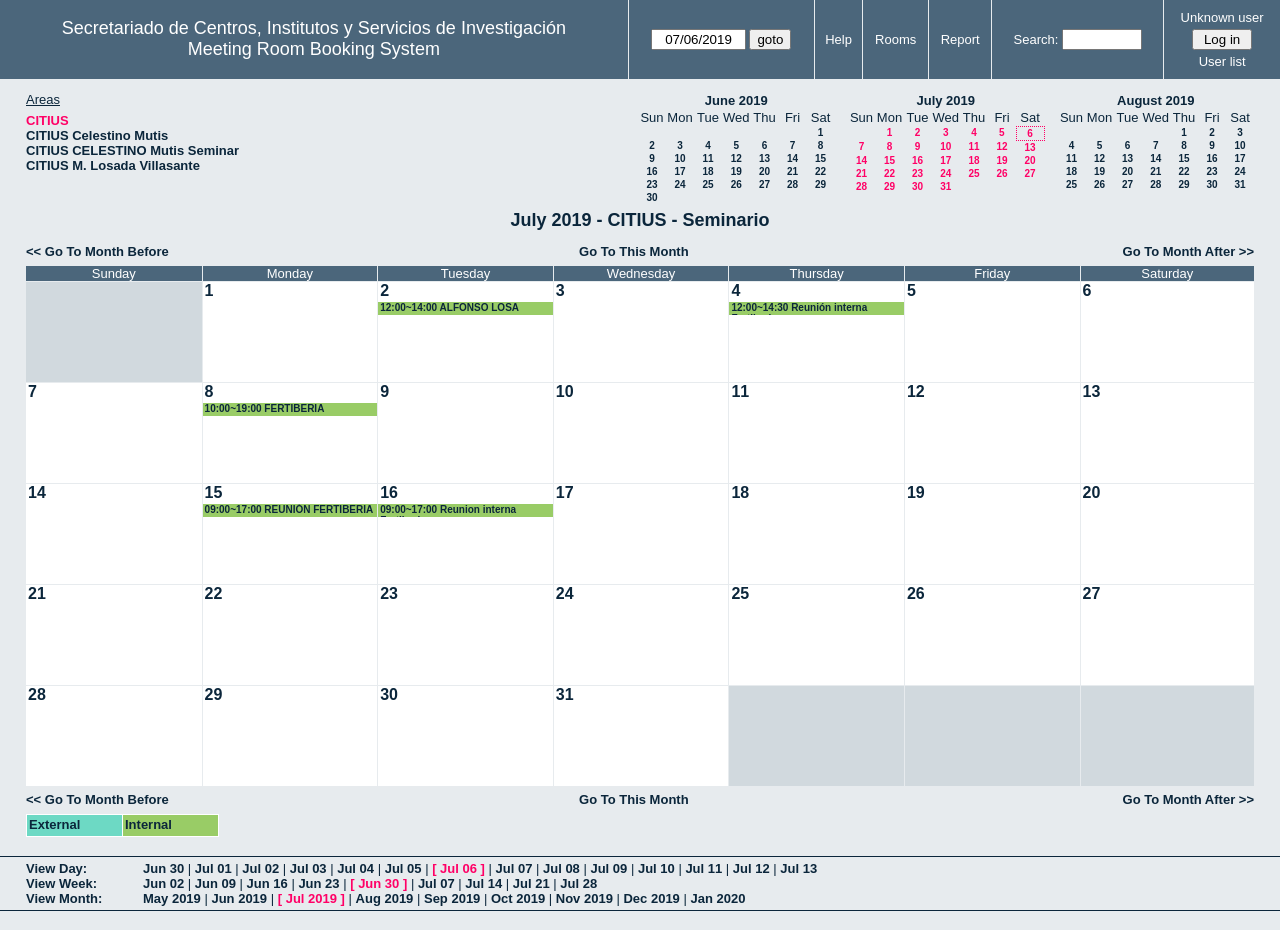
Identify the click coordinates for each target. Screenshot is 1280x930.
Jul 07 (514, 868)
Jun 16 (267, 883)
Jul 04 (355, 868)
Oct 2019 (518, 898)
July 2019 (945, 100)
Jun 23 (318, 883)
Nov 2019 (584, 898)
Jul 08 (561, 868)
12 (736, 158)
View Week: (61, 883)
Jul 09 (608, 868)
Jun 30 (163, 868)
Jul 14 (483, 883)
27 (764, 184)
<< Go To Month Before (97, 251)
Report (960, 39)
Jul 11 (703, 868)
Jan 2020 (717, 898)
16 (651, 171)
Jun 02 (163, 883)
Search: (1036, 39)
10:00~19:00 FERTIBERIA (265, 408)
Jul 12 (751, 868)
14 (792, 158)
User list (1222, 61)
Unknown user (1222, 17)
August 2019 (1155, 100)
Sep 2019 (452, 898)
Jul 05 (403, 868)
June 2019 (736, 100)
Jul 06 (458, 868)
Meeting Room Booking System (314, 49)
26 (736, 184)
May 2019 (172, 898)
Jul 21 (531, 883)
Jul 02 (260, 868)
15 (820, 158)
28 (792, 184)
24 (679, 184)
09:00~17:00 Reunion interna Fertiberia (448, 510)
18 (707, 171)
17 (679, 171)
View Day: (56, 868)
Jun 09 (215, 883)
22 (820, 171)
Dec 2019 (651, 898)
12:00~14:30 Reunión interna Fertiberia (799, 308)
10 (679, 158)
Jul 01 (213, 868)
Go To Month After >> (1188, 251)
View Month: (64, 898)
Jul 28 (578, 883)
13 (764, 158)
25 (707, 184)
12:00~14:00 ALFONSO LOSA (449, 307)
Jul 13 (798, 868)
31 (945, 186)
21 (792, 171)
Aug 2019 (385, 898)
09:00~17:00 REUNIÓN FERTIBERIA (289, 509)
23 (651, 184)
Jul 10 (656, 868)
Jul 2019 (311, 898)
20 (764, 171)
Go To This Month (634, 251)
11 (707, 158)
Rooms (895, 39)
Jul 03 (308, 868)
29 (820, 184)
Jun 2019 (239, 898)
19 (736, 171)
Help (838, 39)
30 (651, 197)
